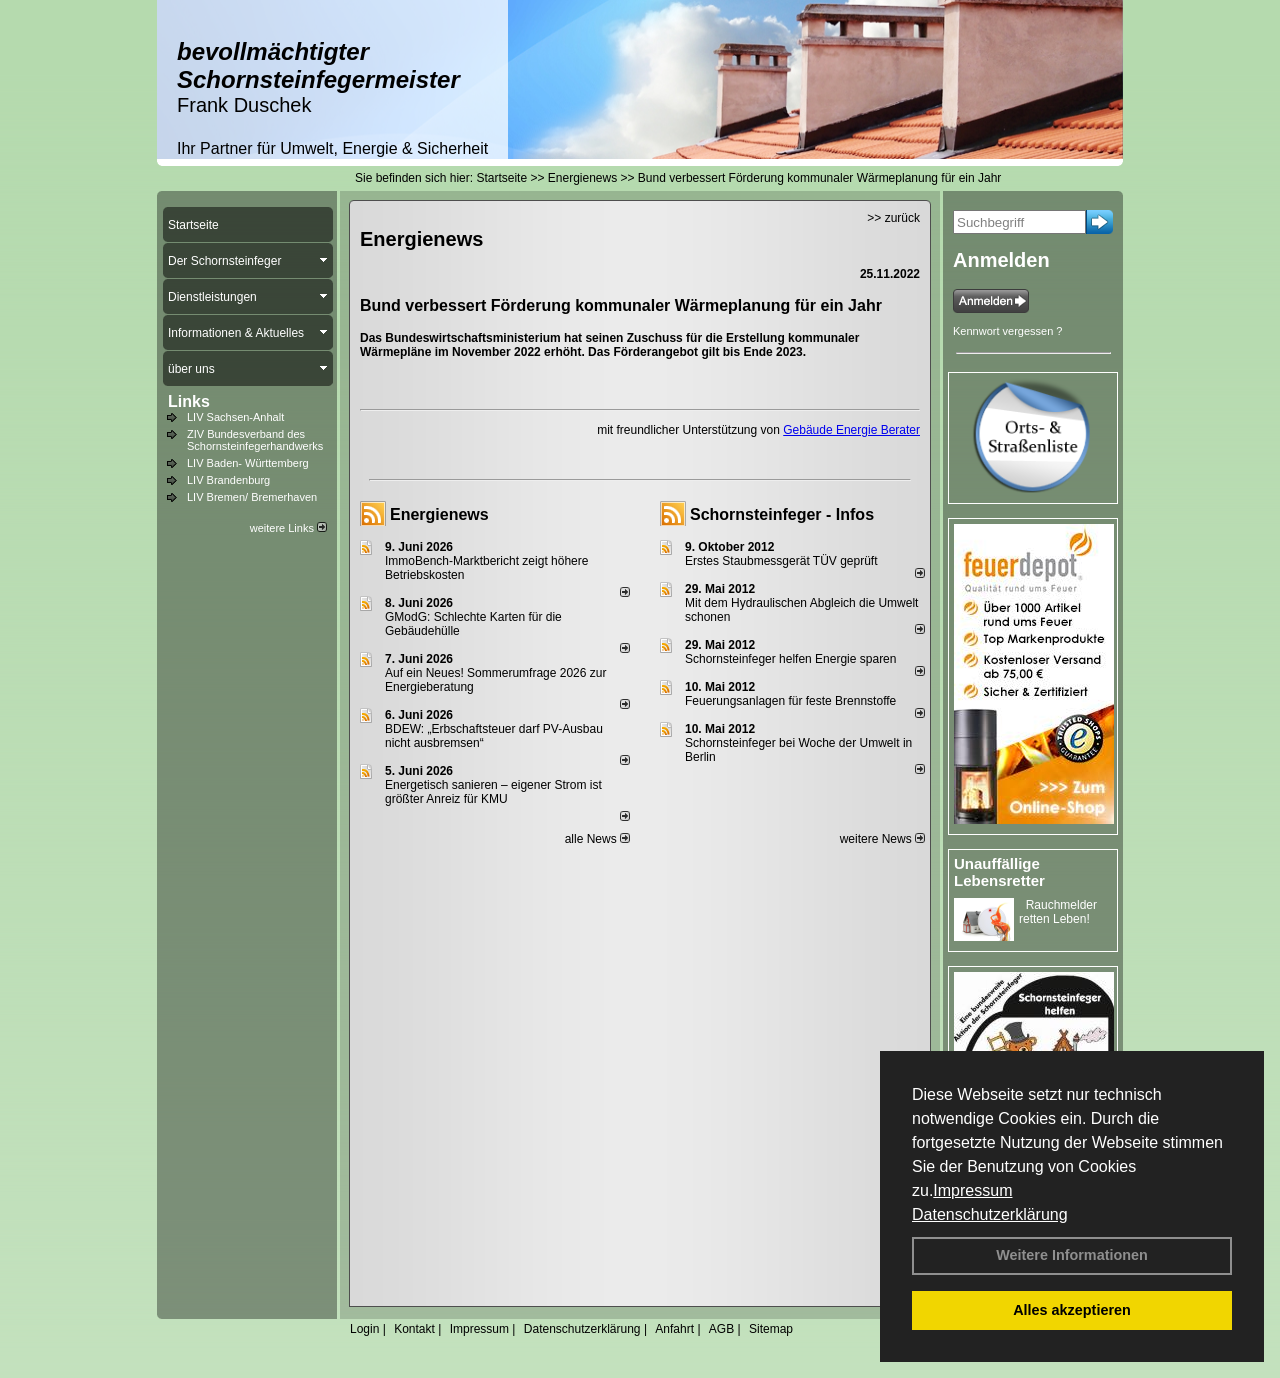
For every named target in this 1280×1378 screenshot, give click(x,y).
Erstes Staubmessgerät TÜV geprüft (781, 561)
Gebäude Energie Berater (851, 430)
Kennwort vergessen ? (1007, 331)
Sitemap (771, 1329)
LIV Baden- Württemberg (248, 463)
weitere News (882, 839)
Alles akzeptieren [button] (1072, 1310)
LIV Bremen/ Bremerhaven (252, 497)
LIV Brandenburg (228, 480)
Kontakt (414, 1329)
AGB (721, 1329)
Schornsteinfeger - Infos (782, 514)
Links (189, 401)
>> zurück (893, 218)
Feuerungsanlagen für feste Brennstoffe (790, 701)
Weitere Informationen (1072, 1255)
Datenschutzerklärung (990, 1214)
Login (364, 1329)
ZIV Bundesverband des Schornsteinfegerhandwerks (255, 440)
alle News (597, 839)
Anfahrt (674, 1329)
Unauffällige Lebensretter (999, 872)
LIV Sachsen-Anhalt (235, 417)
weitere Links (288, 528)
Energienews (439, 514)
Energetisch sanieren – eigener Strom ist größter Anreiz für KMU (493, 792)
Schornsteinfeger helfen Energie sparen (790, 659)
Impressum (972, 1190)
